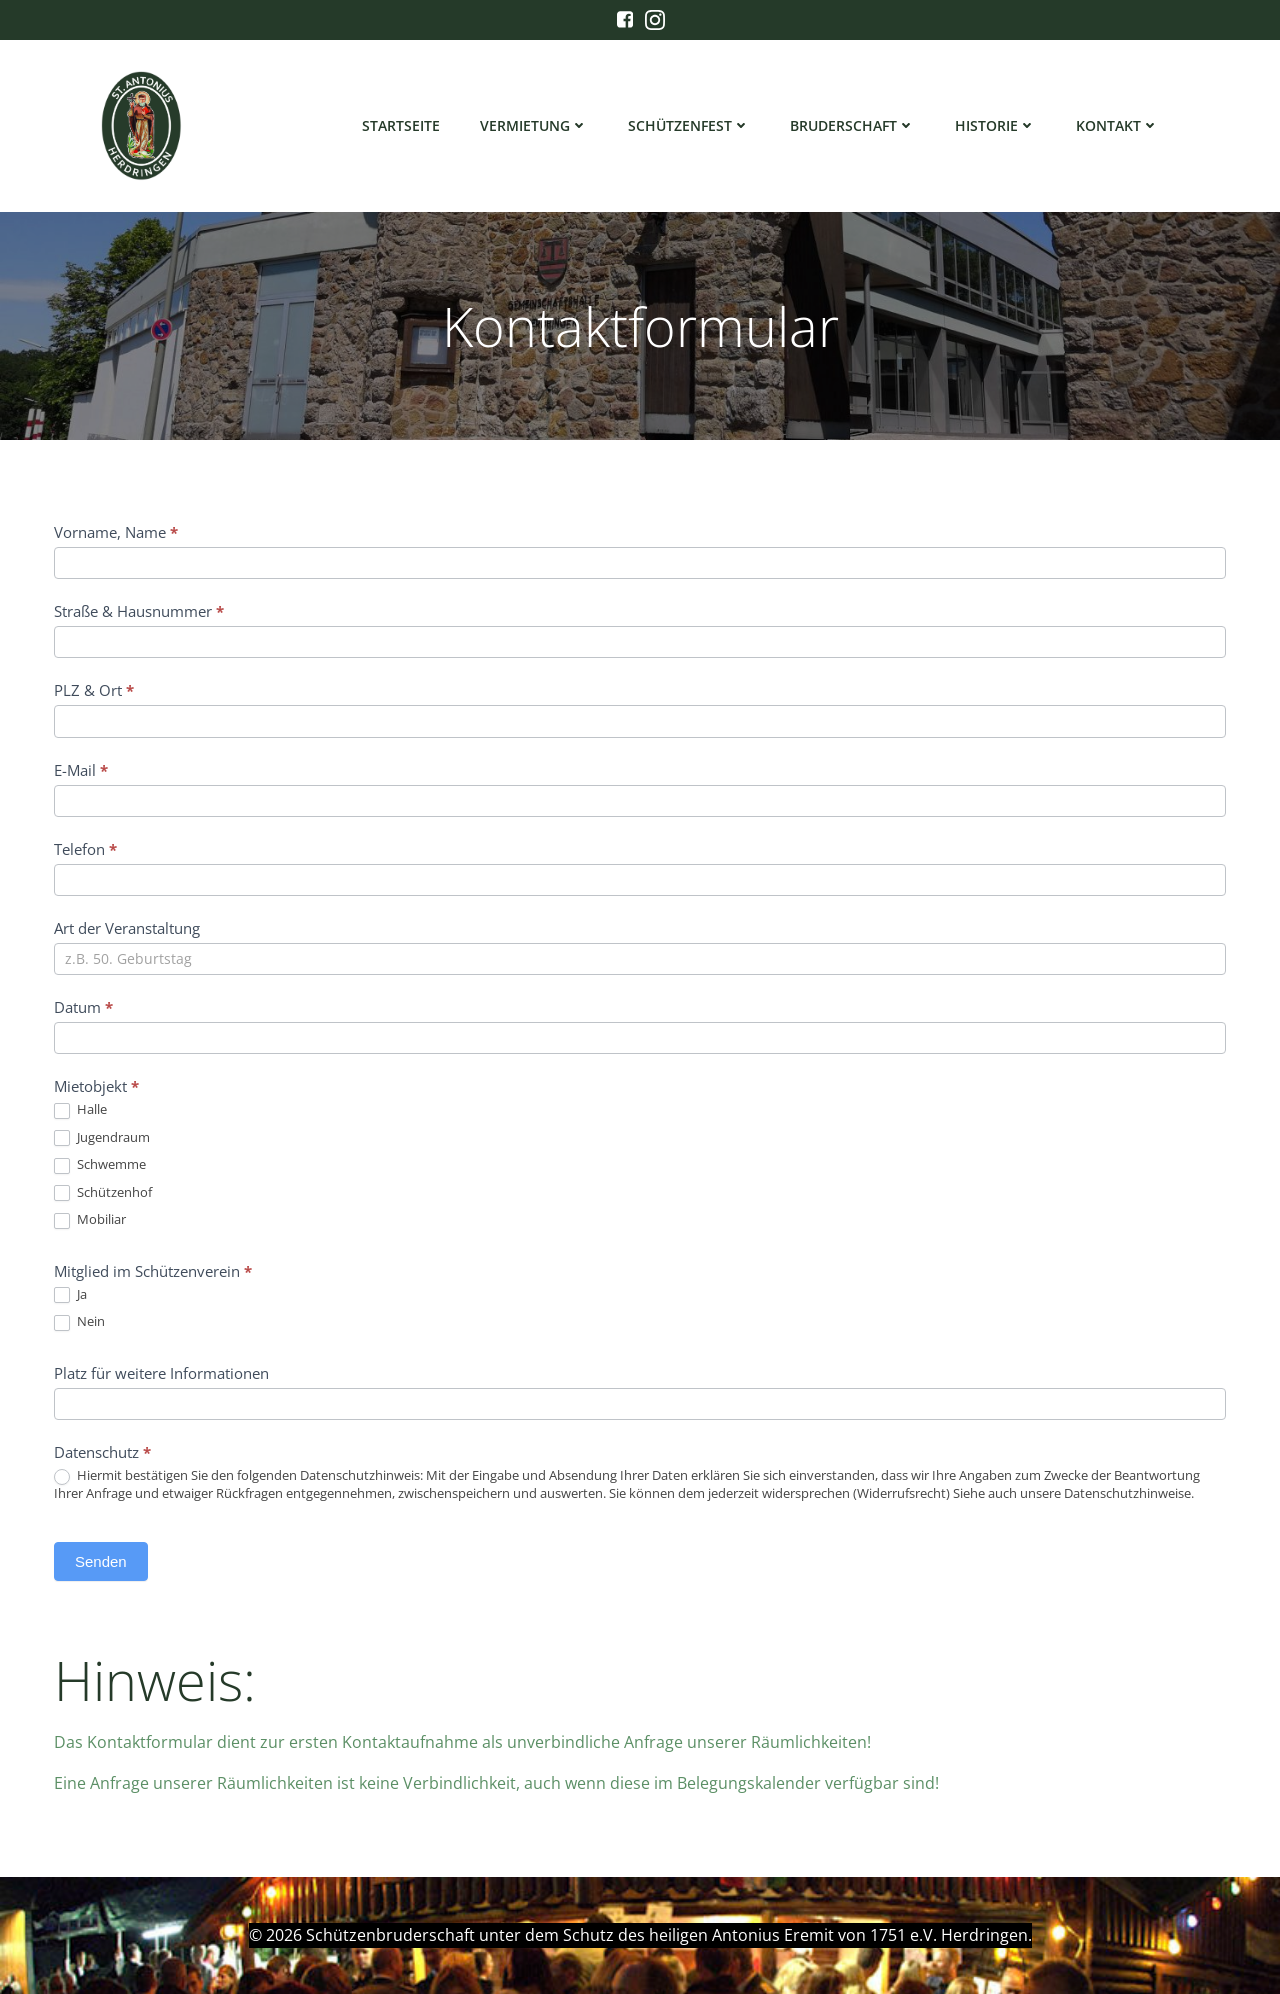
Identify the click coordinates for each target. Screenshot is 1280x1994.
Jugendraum (102, 1138)
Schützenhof (103, 1193)
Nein (79, 1322)
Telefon (85, 849)
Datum (83, 1007)
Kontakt (1117, 125)
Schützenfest (689, 125)
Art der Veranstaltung (127, 928)
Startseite (401, 125)
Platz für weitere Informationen (161, 1373)
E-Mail (81, 770)
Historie (995, 125)
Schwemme (100, 1165)
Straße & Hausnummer (139, 611)
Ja (70, 1295)
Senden (101, 1561)
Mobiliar (90, 1220)
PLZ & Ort (94, 690)
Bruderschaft (852, 125)
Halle (80, 1110)
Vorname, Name (116, 532)
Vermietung (534, 125)
